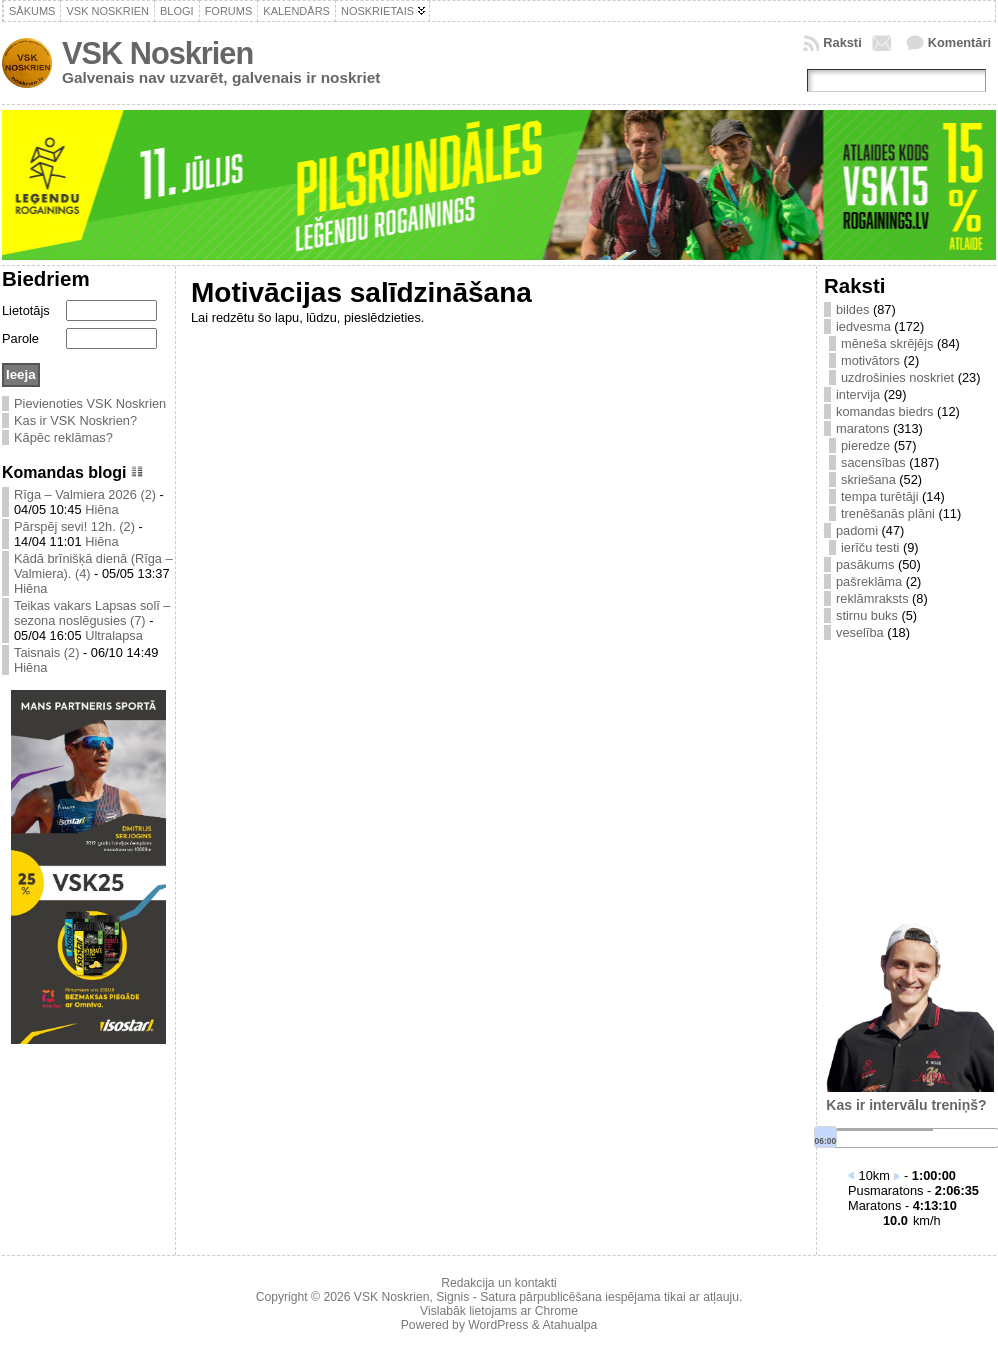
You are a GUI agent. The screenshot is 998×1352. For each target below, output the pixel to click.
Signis (452, 1297)
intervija (858, 394)
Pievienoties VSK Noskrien (90, 403)
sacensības (873, 462)
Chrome (556, 1311)
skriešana (868, 479)
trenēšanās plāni (888, 513)
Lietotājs (26, 310)
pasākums (865, 564)
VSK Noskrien (157, 53)
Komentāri (959, 42)
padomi (857, 530)
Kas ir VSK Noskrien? (75, 420)
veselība (860, 632)
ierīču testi (870, 547)
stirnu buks (867, 615)
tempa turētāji (880, 496)
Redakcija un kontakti (499, 1283)
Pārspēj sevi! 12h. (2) (74, 526)
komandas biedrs (884, 411)
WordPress (498, 1325)
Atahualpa (569, 1325)
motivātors (870, 360)
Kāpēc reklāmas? (63, 437)
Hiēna (101, 509)
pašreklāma (869, 581)
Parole (20, 338)
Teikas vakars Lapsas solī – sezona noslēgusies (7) (92, 613)
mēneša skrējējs (887, 343)
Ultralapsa (114, 635)
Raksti (842, 42)
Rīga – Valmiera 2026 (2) (85, 494)
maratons (862, 428)
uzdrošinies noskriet (897, 377)
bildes (852, 309)
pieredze (865, 445)
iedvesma (863, 326)
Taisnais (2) (46, 652)
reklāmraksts (872, 598)
